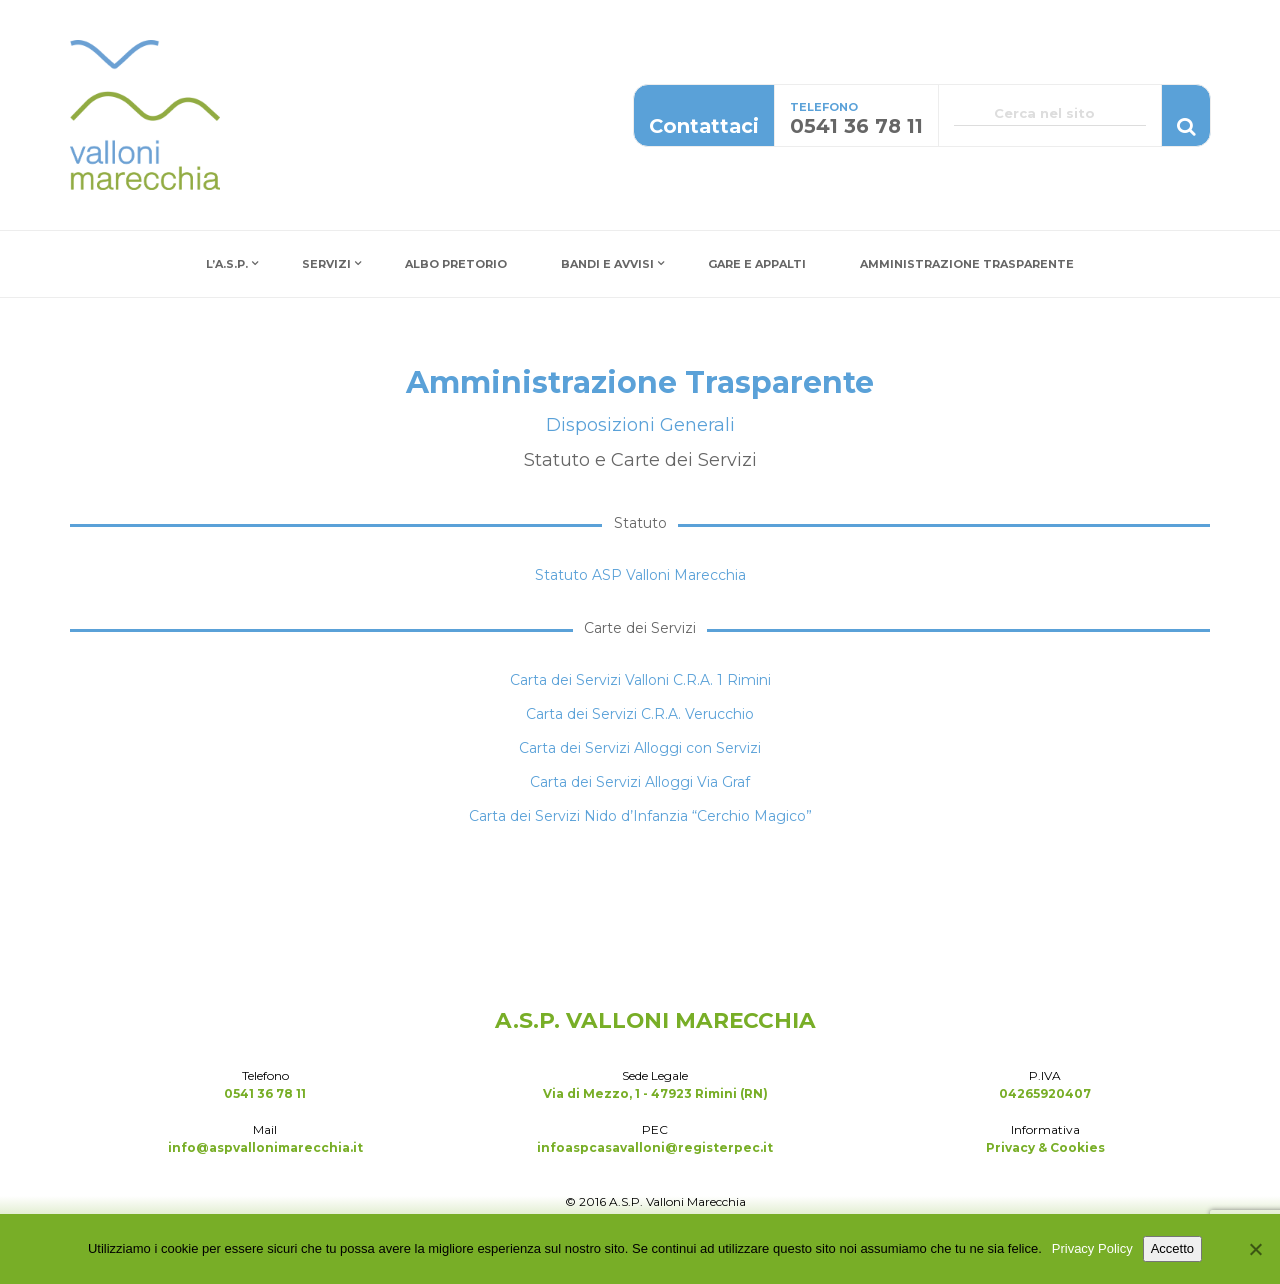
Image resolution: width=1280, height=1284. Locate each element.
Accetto (1172, 1248)
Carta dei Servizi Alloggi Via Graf (640, 782)
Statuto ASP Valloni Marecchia (640, 575)
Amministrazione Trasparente (967, 264)
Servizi (326, 264)
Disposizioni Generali (640, 425)
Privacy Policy (1092, 1248)
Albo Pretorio (456, 264)
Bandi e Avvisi (607, 264)
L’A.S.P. (227, 264)
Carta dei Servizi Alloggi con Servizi (640, 748)
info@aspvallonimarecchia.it (265, 1147)
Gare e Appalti (757, 264)
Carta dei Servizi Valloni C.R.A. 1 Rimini (640, 680)
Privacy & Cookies (1045, 1147)
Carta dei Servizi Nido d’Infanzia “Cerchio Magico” (640, 816)
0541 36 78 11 (265, 1093)
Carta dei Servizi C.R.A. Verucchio (640, 714)
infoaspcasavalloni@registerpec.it (655, 1147)
